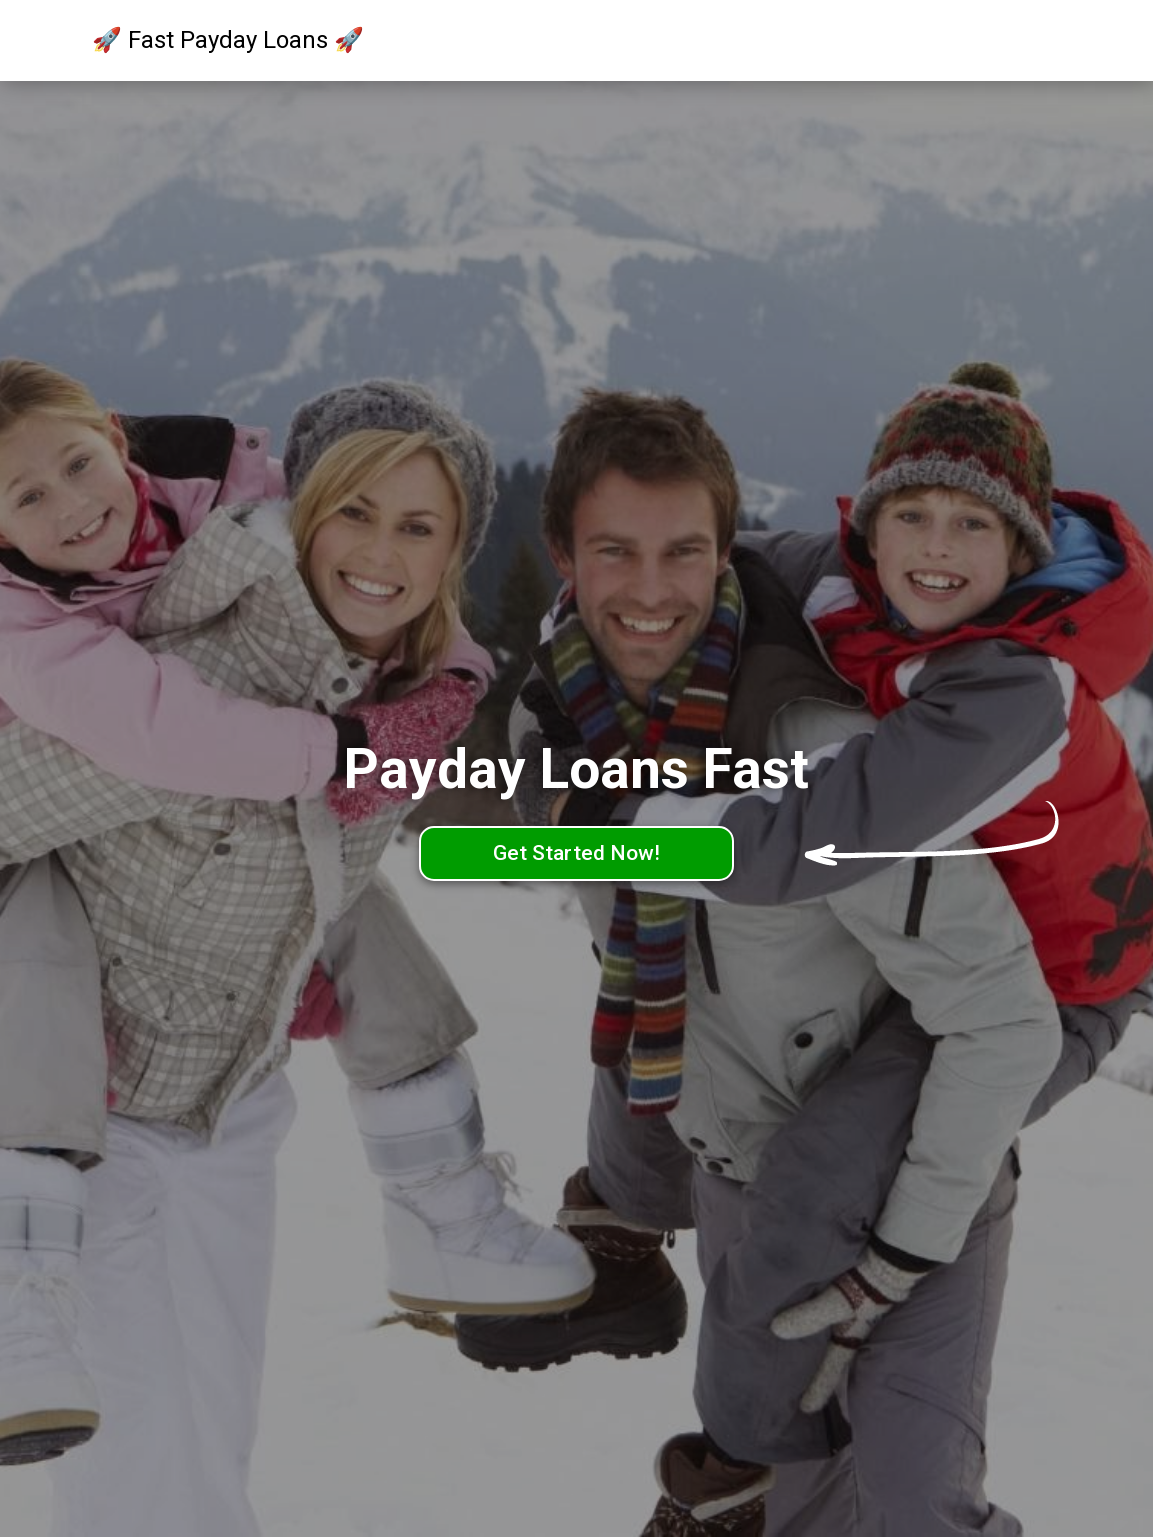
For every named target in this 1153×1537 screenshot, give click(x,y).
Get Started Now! (576, 853)
